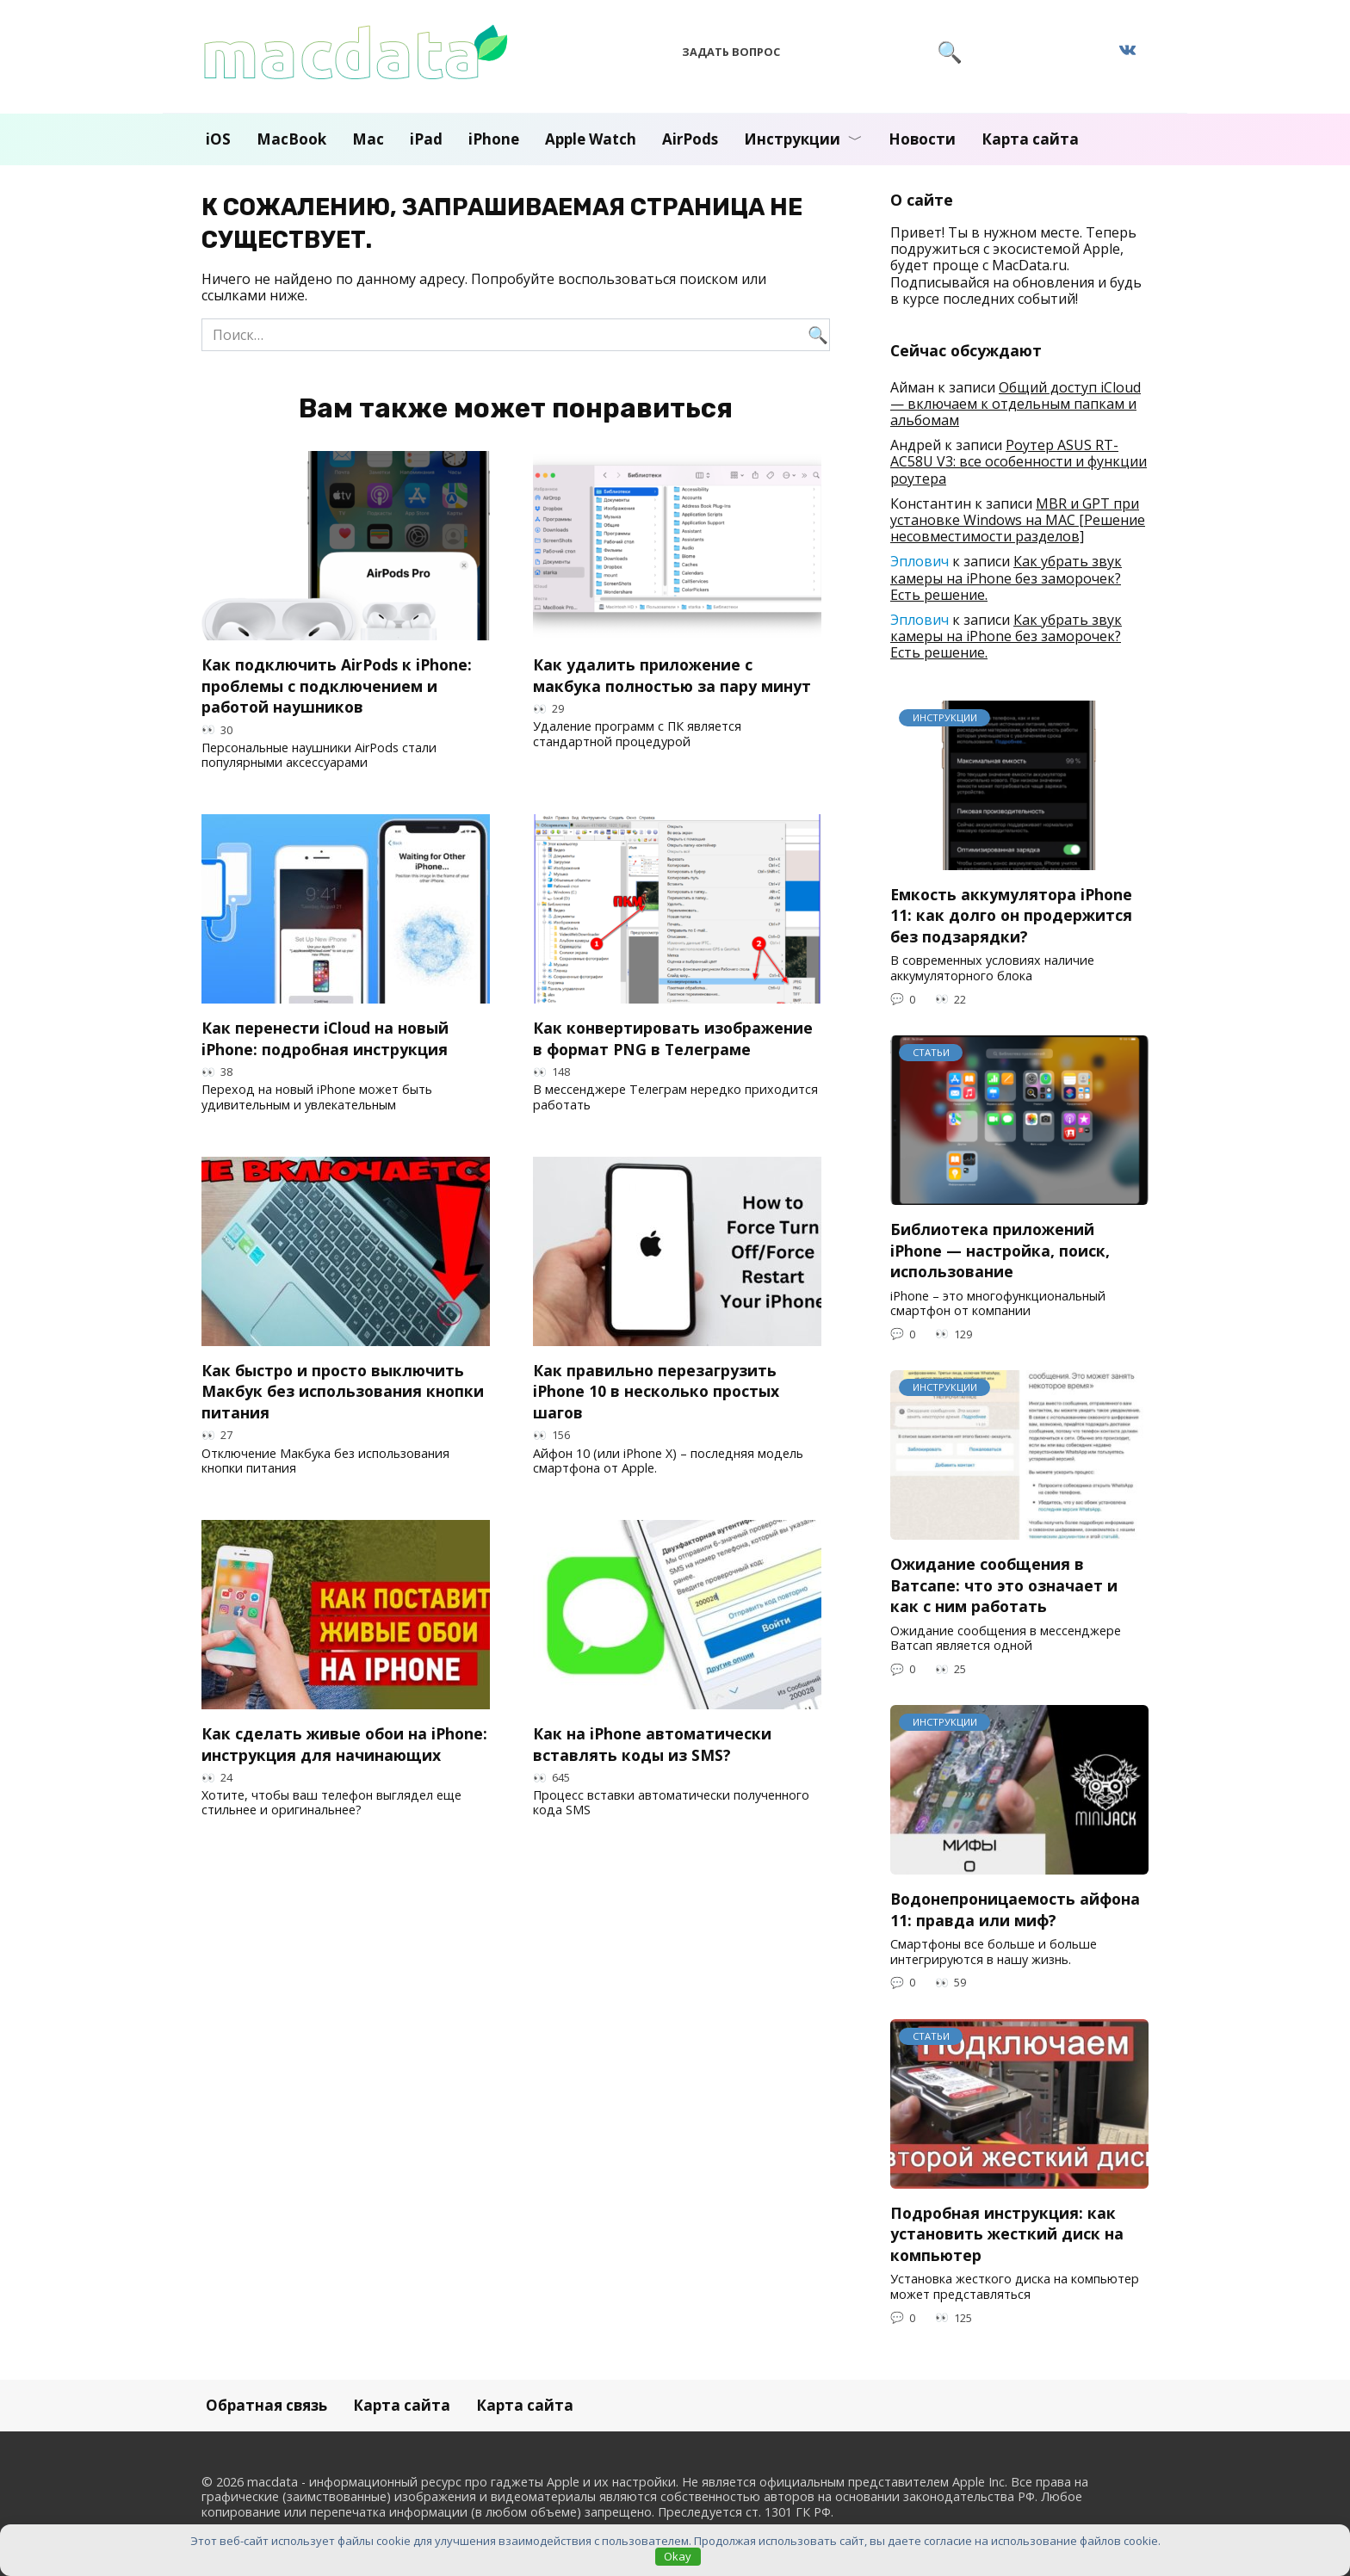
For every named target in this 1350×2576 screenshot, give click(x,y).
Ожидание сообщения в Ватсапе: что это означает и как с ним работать (1004, 1585)
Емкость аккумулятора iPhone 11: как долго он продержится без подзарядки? (1011, 915)
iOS (218, 139)
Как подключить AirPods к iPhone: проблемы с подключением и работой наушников (336, 685)
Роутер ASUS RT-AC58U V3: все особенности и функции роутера (1018, 461)
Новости (922, 139)
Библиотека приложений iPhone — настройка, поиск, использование (1000, 1250)
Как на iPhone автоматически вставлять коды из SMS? (652, 1744)
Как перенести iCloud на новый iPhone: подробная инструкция (325, 1038)
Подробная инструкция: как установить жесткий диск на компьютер (1007, 2233)
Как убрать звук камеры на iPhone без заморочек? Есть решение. (1006, 577)
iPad (426, 139)
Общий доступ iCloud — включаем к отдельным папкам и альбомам (1015, 403)
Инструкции (792, 139)
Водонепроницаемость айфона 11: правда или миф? (1015, 1909)
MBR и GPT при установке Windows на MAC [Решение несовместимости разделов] (1017, 520)
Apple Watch (590, 139)
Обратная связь (266, 2405)
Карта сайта (1030, 139)
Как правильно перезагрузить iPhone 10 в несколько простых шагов (656, 1391)
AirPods (690, 139)
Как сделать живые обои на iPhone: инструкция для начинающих (344, 1744)
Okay (677, 2556)
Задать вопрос (731, 51)
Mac (368, 139)
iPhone (493, 139)
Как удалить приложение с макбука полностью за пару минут (672, 675)
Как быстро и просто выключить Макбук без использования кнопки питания (342, 1391)
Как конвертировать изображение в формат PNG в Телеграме (673, 1038)
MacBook (291, 139)
